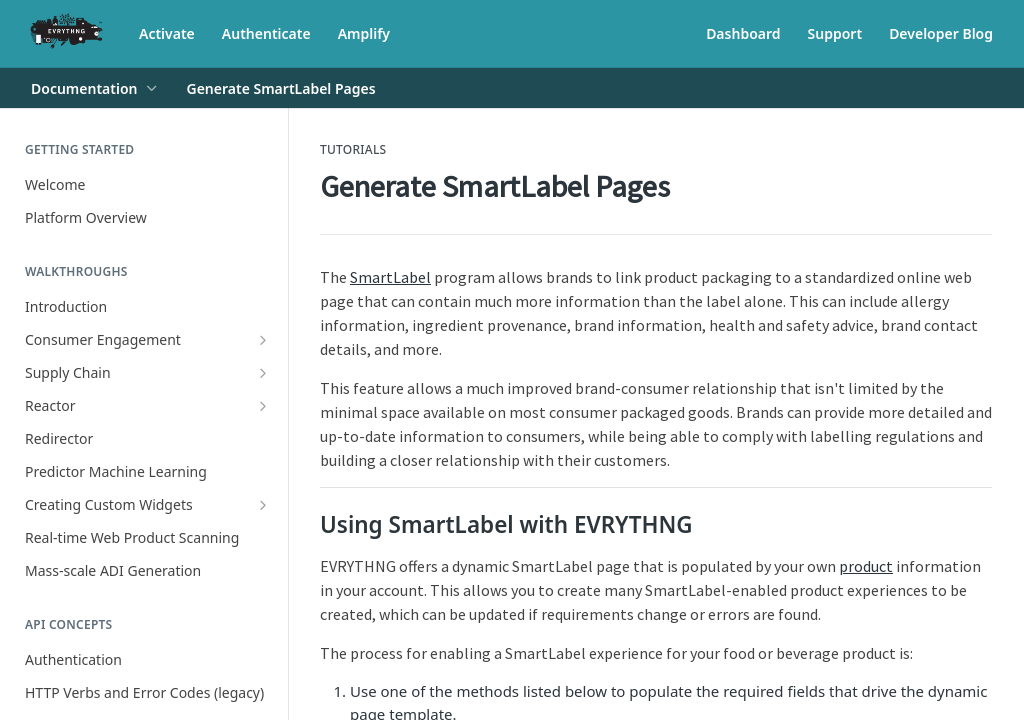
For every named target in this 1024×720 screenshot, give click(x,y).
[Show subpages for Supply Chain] (263, 373)
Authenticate (266, 33)
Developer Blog (941, 33)
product (866, 566)
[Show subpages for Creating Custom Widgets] (263, 505)
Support (835, 33)
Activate (167, 33)
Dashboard (743, 33)
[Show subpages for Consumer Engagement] (263, 340)
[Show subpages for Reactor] (263, 406)
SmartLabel (390, 277)
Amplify (364, 33)
